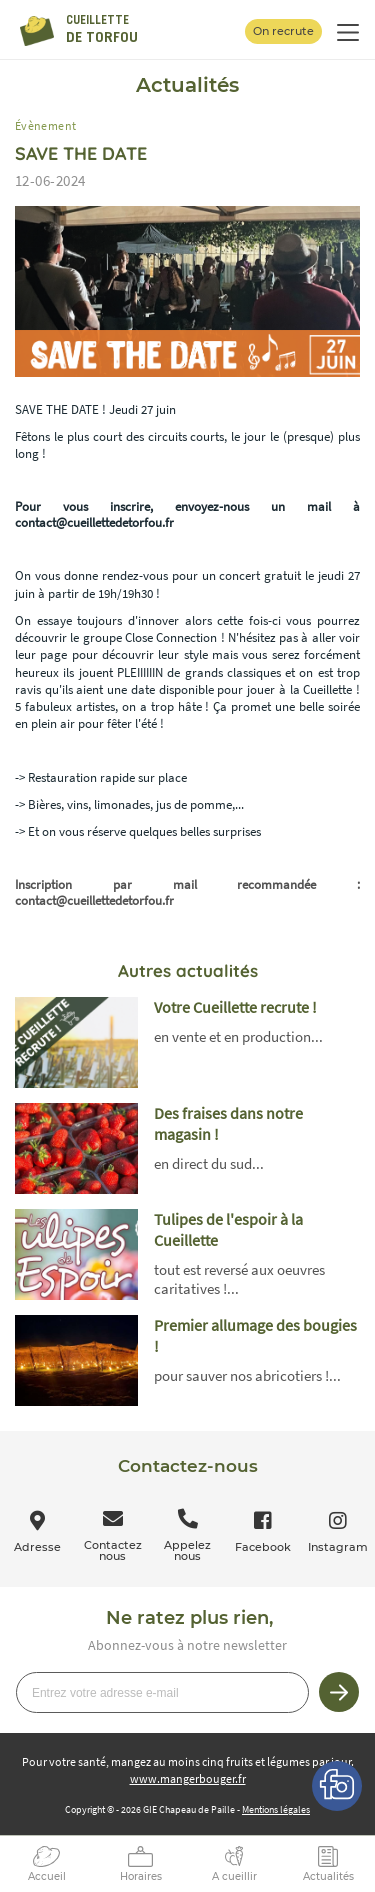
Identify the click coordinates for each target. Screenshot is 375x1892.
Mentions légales (276, 1809)
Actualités (328, 1876)
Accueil (47, 1876)
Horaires (141, 1876)
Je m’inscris (339, 1692)
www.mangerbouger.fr (188, 1778)
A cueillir (234, 1876)
